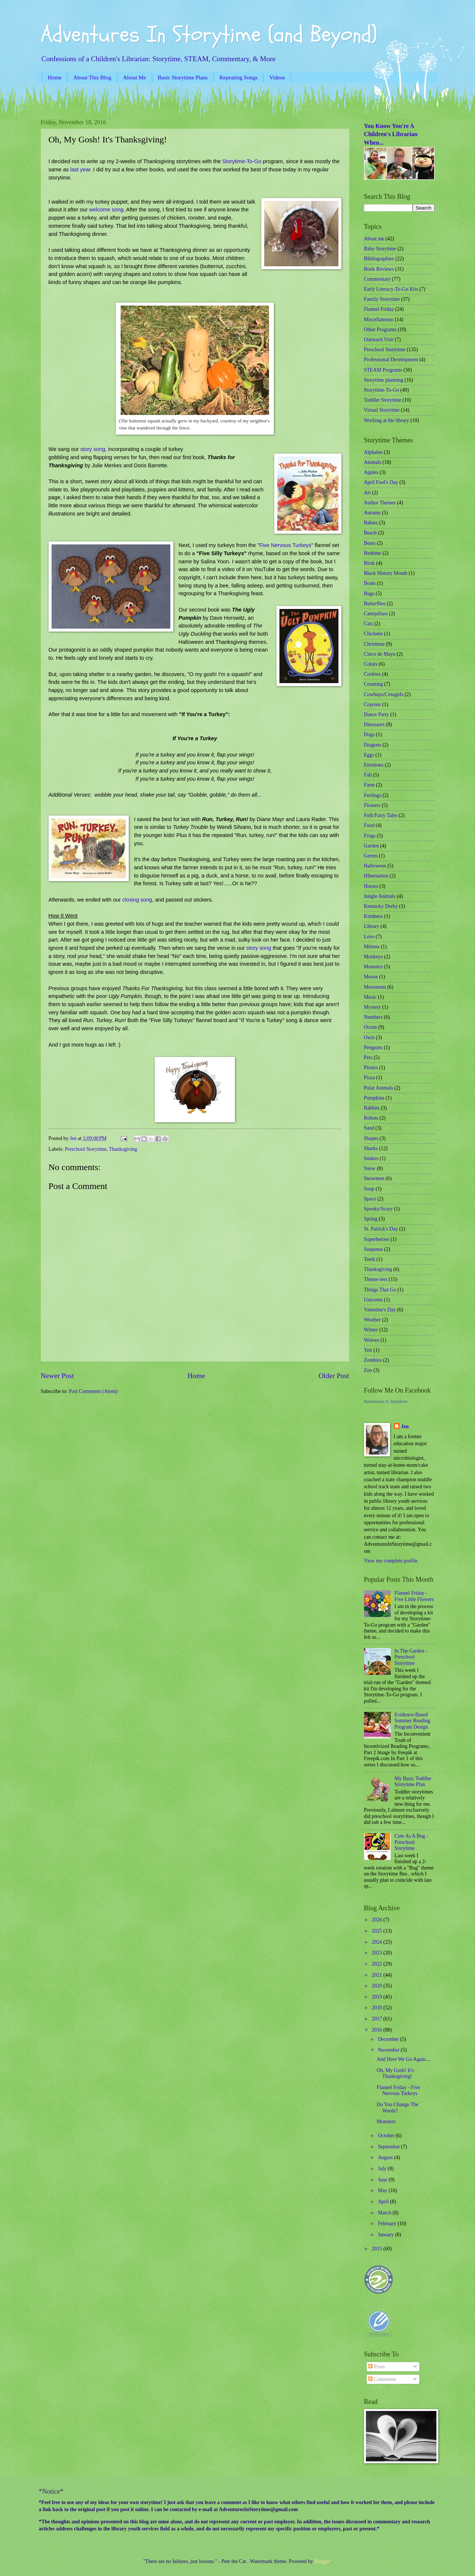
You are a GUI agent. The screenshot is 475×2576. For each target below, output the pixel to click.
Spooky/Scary (378, 1209)
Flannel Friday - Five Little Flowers (414, 1596)
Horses (371, 886)
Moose (371, 976)
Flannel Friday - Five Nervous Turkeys (398, 2090)
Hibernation (376, 876)
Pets (368, 1057)
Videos (277, 77)
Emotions (374, 765)
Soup (369, 1189)
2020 (377, 1986)
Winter (371, 1330)
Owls (369, 1037)
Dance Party (376, 714)
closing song (137, 900)
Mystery (372, 1007)
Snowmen (374, 1178)
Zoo (368, 1370)
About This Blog (92, 77)
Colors (371, 664)
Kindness (373, 916)
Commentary (377, 279)
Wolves (371, 1340)
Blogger (322, 2561)
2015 (377, 2248)
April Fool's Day (381, 482)
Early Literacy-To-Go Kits (391, 289)
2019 (377, 1997)
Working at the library (386, 420)
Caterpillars (376, 613)
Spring (371, 1219)
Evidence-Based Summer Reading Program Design (412, 1721)
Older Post (333, 1376)
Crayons (372, 704)
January (386, 2234)
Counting (373, 684)
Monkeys (373, 956)
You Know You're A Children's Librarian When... (390, 134)
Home (55, 77)
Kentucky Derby (381, 906)
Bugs (369, 593)
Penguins (373, 1047)
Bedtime (372, 553)
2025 (377, 1931)
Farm (369, 785)
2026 (377, 1920)
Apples (371, 472)
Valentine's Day (380, 1309)
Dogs (369, 734)
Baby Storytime (380, 248)
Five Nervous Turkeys (285, 545)
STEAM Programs (383, 370)
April (384, 2201)
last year (80, 169)
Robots (371, 1118)
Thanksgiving (123, 1149)
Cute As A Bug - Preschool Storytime (411, 1842)
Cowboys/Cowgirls (384, 694)
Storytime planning (383, 380)
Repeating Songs (238, 77)
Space (370, 1199)
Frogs (370, 836)
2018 (377, 2007)
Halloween (375, 866)
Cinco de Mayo (380, 654)
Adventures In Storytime (385, 1401)
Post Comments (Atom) (93, 1391)
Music (370, 997)
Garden (371, 846)
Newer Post (57, 1376)
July (382, 2168)
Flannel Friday (379, 309)
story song (92, 449)
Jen (405, 1426)
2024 (377, 1942)
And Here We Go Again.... (404, 2059)
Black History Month (385, 573)
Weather (372, 1319)
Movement (375, 987)
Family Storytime (382, 299)
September (389, 2147)
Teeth (369, 1259)
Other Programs (380, 329)
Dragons (372, 745)
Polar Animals (378, 1088)
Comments (382, 2379)
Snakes (371, 1158)
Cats (368, 623)
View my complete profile (390, 1561)
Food (369, 825)
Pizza (369, 1077)
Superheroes (376, 1239)
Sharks (371, 1148)
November (389, 2050)
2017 (377, 2019)
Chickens (373, 633)
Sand (369, 1128)
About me (374, 238)
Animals (372, 462)
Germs (371, 856)
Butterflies (375, 603)
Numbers (373, 1017)
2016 (377, 2030)
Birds (369, 563)
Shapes (371, 1138)
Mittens (372, 946)
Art (367, 492)
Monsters (373, 966)
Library (371, 926)
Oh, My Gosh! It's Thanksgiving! (395, 2073)
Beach (370, 533)
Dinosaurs (374, 724)
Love (369, 936)
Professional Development (391, 359)
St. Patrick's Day (381, 1229)
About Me (134, 77)
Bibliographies (379, 258)
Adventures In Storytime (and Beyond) (209, 34)
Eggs (369, 755)
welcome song (106, 210)
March (385, 2213)
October (387, 2135)
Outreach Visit (379, 339)
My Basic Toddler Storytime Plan (412, 1782)
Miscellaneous (379, 319)
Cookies (372, 674)
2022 (377, 1964)
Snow (370, 1168)
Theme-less (376, 1279)
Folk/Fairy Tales (380, 815)
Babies (371, 523)
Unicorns (373, 1299)
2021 (377, 1975)
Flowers (372, 805)
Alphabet (373, 452)
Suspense (373, 1249)
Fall (368, 775)
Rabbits (372, 1108)
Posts (376, 2366)
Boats (370, 583)
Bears (370, 543)
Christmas (374, 644)
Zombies (373, 1360)
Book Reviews (379, 269)
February (387, 2223)
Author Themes (380, 502)
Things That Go (380, 1289)
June (383, 2180)
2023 (377, 1953)
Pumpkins (374, 1098)
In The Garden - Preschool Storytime (410, 1657)
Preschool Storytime (86, 1149)
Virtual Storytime (382, 410)
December (389, 2039)
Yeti (368, 1350)
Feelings (372, 795)
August (386, 2157)
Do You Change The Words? (397, 2108)
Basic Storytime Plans (183, 77)
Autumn (372, 512)
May (383, 2190)
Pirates (371, 1067)
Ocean (370, 1027)
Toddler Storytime (383, 400)
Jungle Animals (380, 896)
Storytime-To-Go (241, 161)
